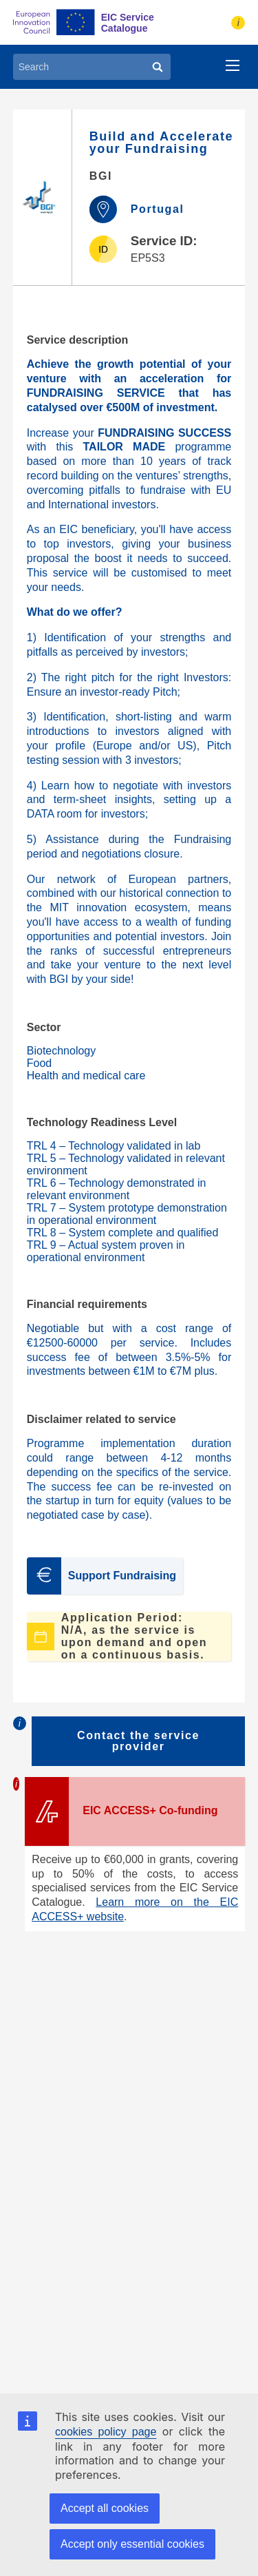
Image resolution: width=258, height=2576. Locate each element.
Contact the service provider (138, 1741)
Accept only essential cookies (132, 2544)
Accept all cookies (105, 2508)
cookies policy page (105, 2432)
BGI (100, 176)
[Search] (157, 67)
